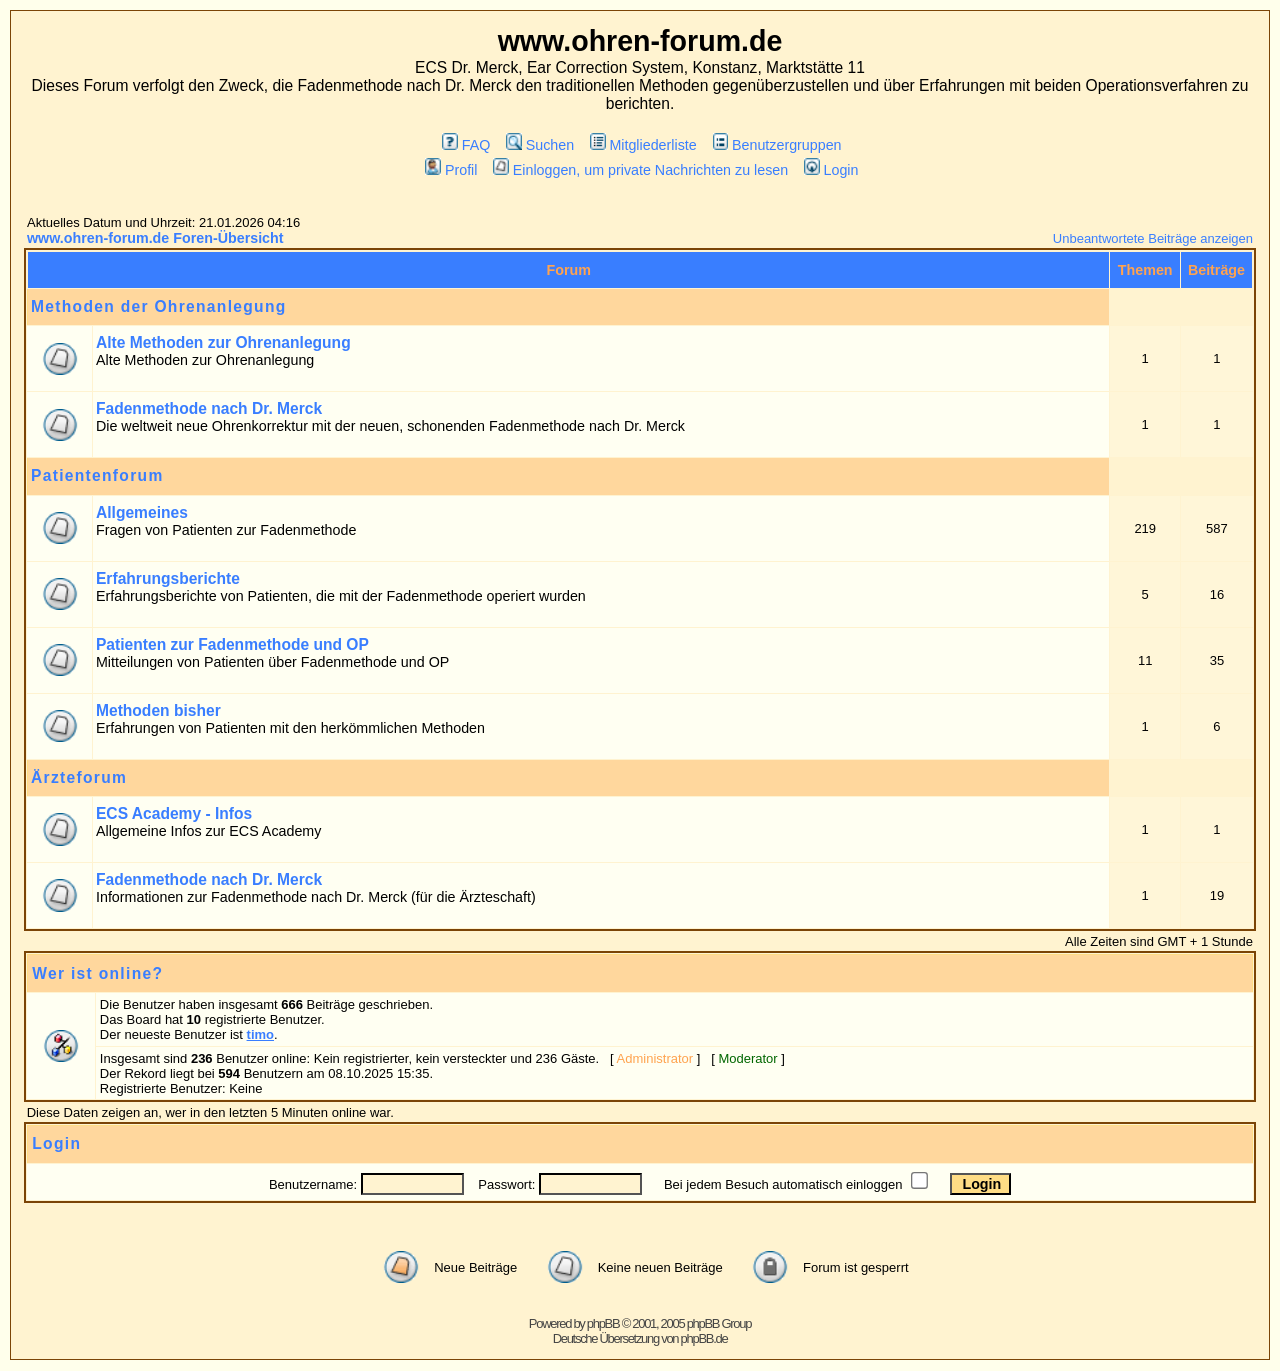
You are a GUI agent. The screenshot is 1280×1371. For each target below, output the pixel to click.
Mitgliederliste (643, 145)
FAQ (466, 145)
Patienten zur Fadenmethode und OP (232, 644)
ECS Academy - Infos (174, 813)
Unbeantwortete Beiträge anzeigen (1153, 238)
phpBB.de (704, 1338)
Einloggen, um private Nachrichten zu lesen (640, 170)
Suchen (540, 145)
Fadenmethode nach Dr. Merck (209, 408)
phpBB (603, 1323)
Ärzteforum (79, 777)
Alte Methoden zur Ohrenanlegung (223, 342)
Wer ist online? (97, 973)
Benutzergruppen (777, 145)
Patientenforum (97, 475)
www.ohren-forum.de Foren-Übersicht (155, 238)
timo (260, 1034)
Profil (451, 170)
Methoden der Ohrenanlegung (159, 306)
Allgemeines (142, 512)
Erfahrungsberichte (168, 578)
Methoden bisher (158, 710)
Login (831, 170)
